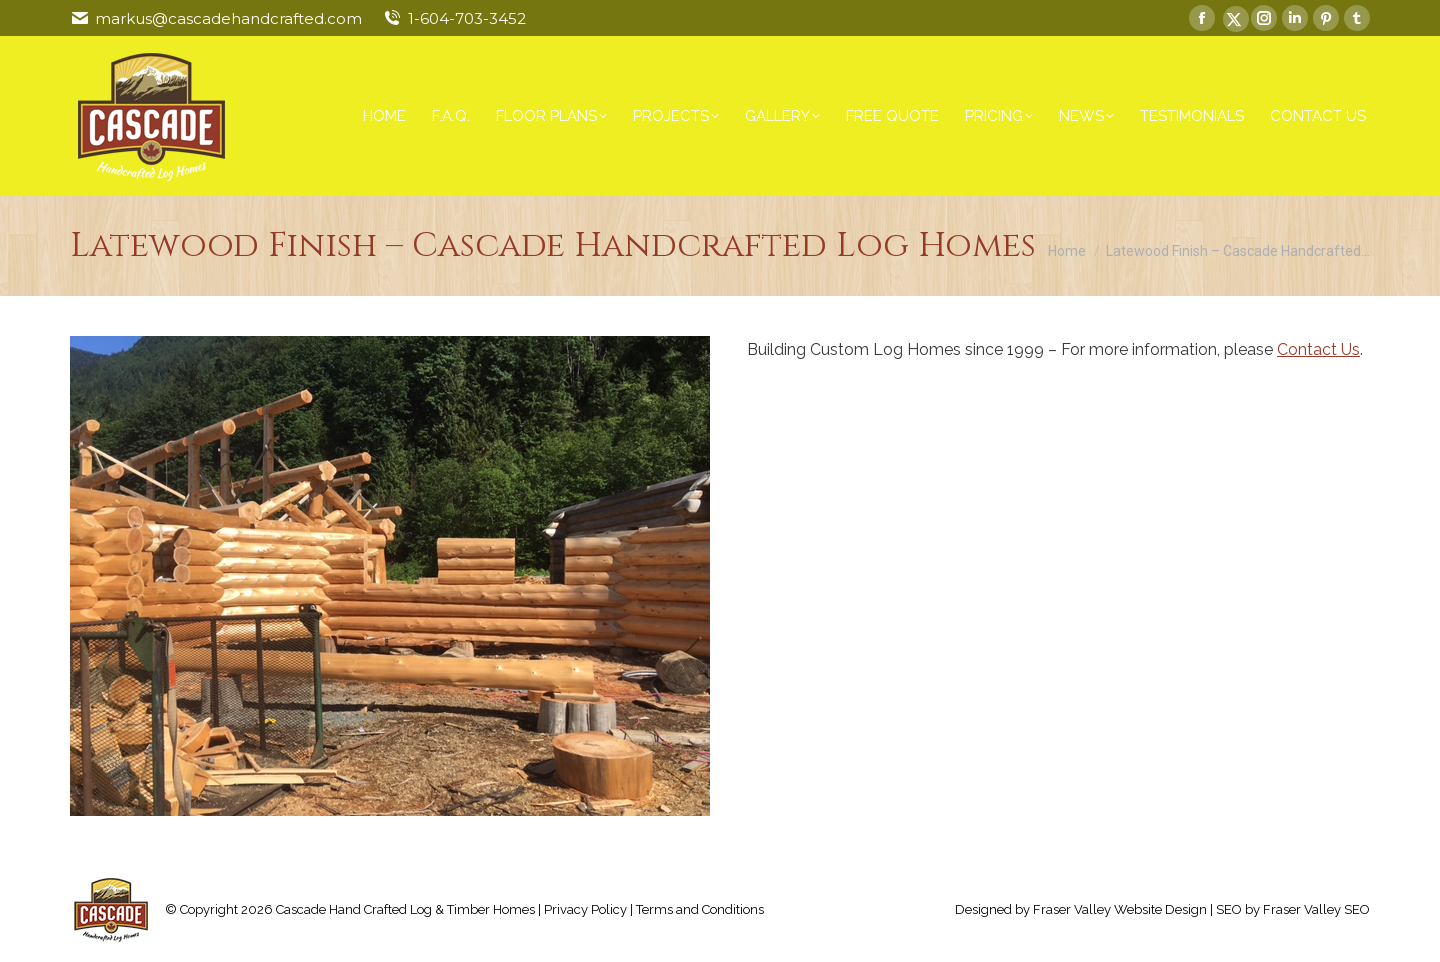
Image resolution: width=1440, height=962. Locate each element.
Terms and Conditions (700, 909)
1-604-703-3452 (467, 18)
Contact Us (1318, 349)
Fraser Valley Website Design (1120, 909)
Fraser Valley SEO (1316, 909)
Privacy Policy (585, 909)
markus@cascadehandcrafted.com (228, 18)
